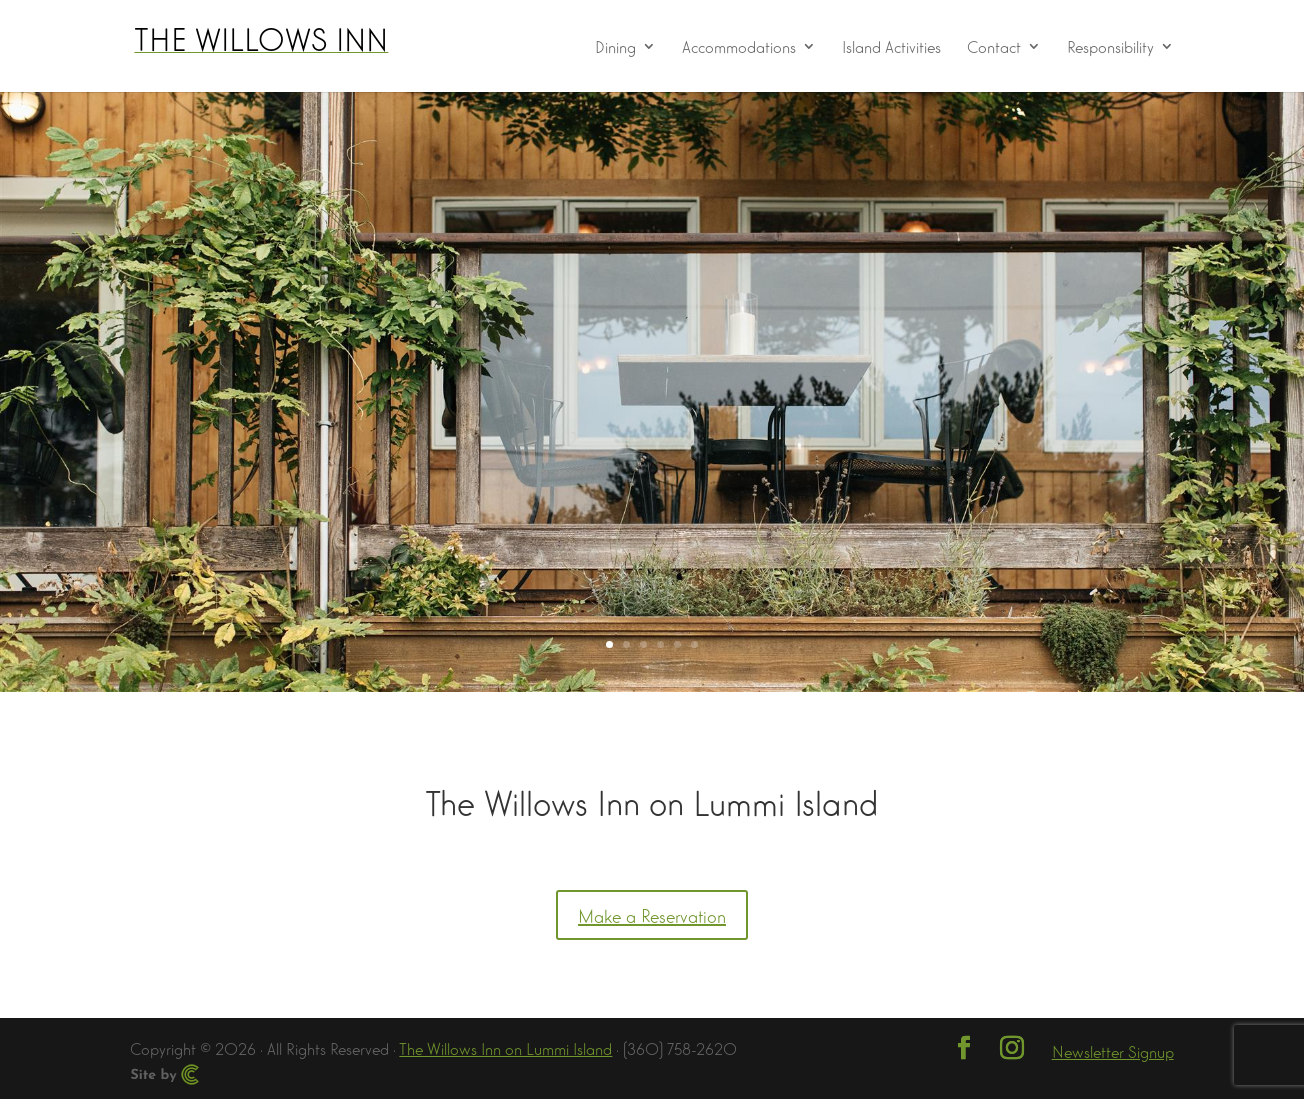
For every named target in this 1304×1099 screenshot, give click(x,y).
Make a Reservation (652, 915)
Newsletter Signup (1113, 1050)
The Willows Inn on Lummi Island (505, 1047)
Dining (615, 47)
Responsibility (1110, 47)
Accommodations (739, 47)
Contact (994, 47)
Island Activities (891, 47)
